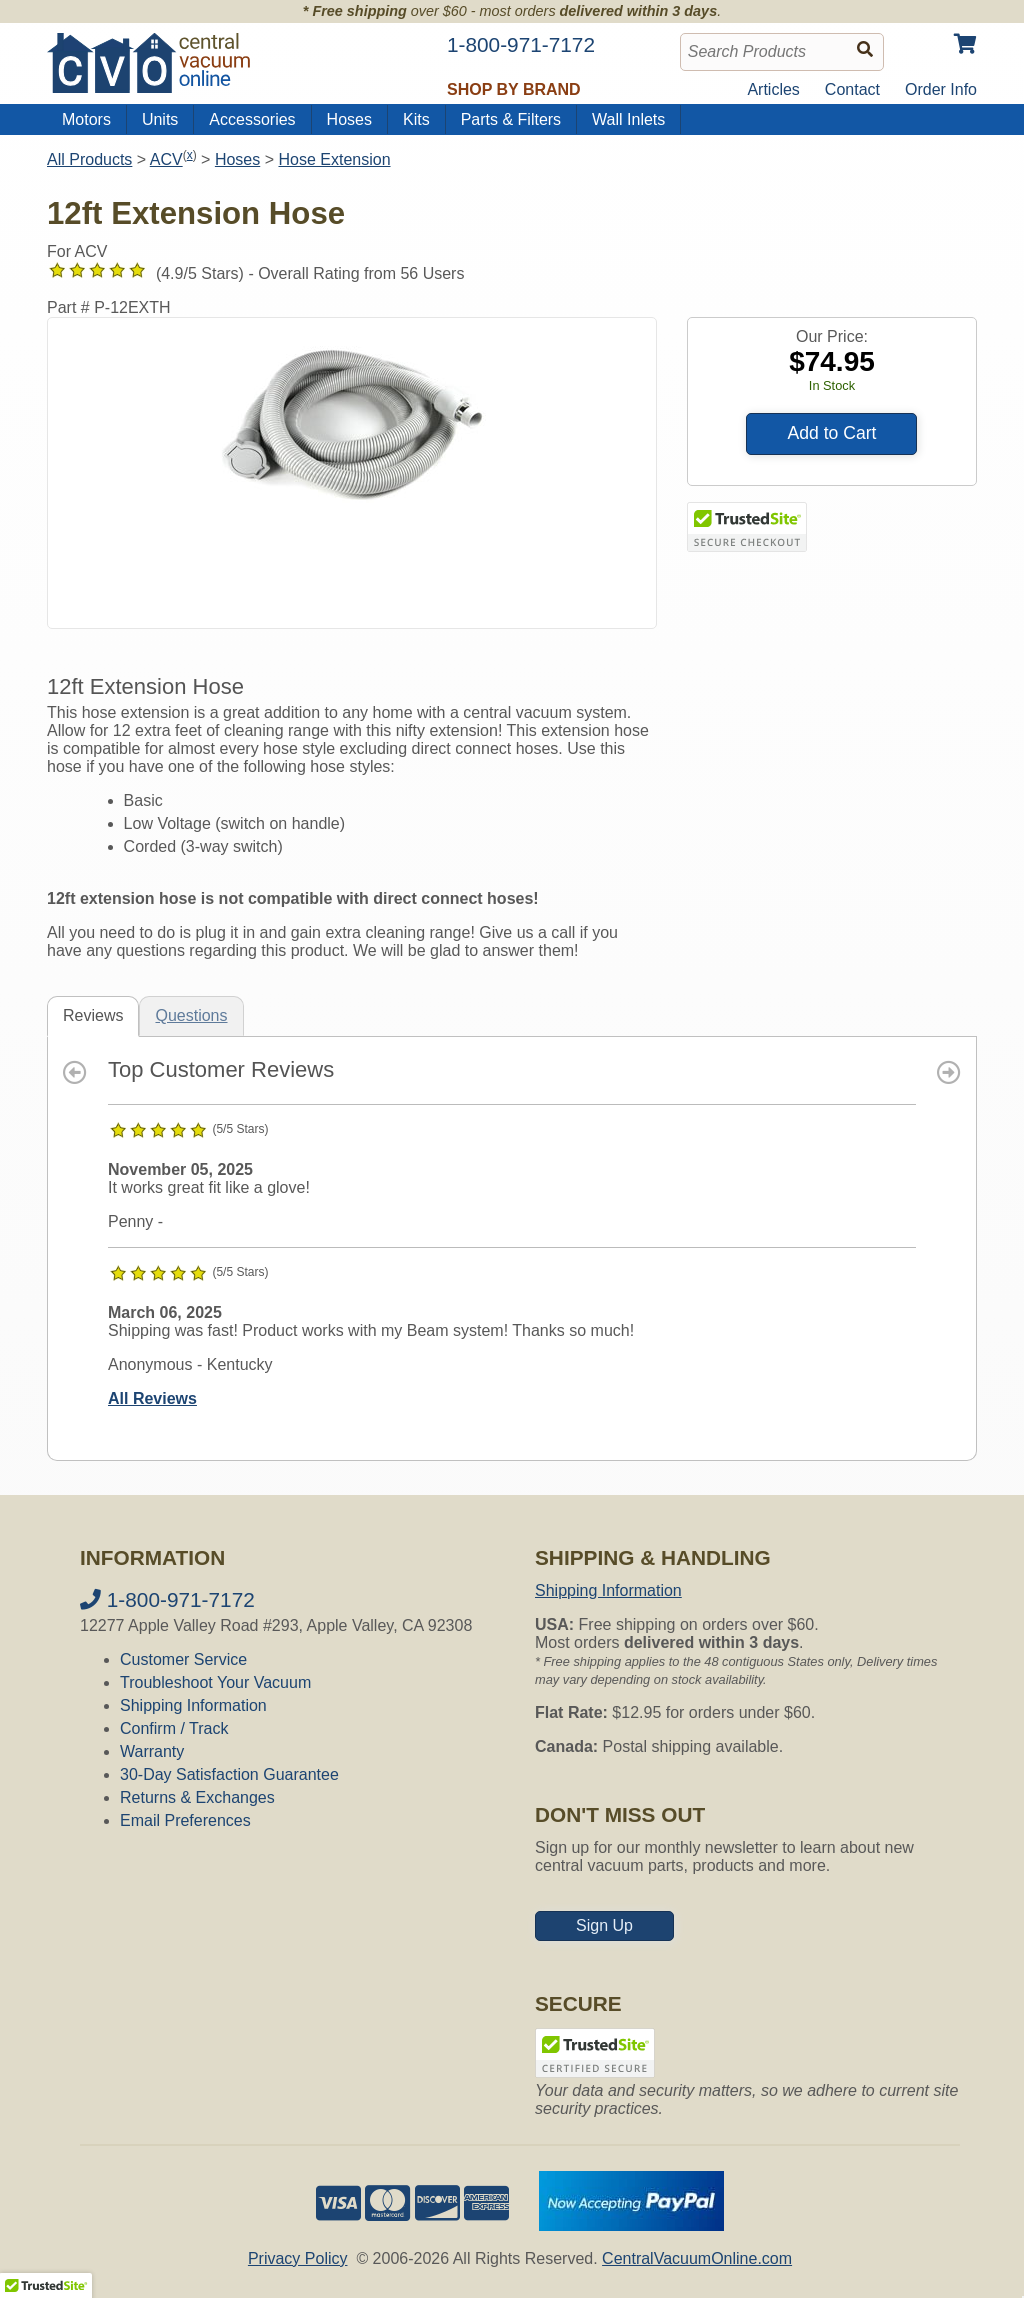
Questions (191, 1015)
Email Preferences (185, 1820)
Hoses (349, 119)
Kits (416, 119)
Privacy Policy (298, 2258)
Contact (852, 89)
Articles (773, 89)
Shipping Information (193, 1705)
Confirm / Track (174, 1728)
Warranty (152, 1751)
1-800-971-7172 (167, 1599)
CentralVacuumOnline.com (697, 2258)
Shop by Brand (514, 89)
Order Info (941, 89)
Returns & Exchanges (197, 1797)
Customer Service (183, 1659)
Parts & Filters (511, 119)
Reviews (93, 1015)
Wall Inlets (628, 119)
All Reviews (152, 1398)
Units (160, 119)
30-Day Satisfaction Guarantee (229, 1774)
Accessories (252, 119)
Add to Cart (831, 433)
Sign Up (604, 1925)
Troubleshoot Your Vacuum (215, 1682)
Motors (86, 119)
